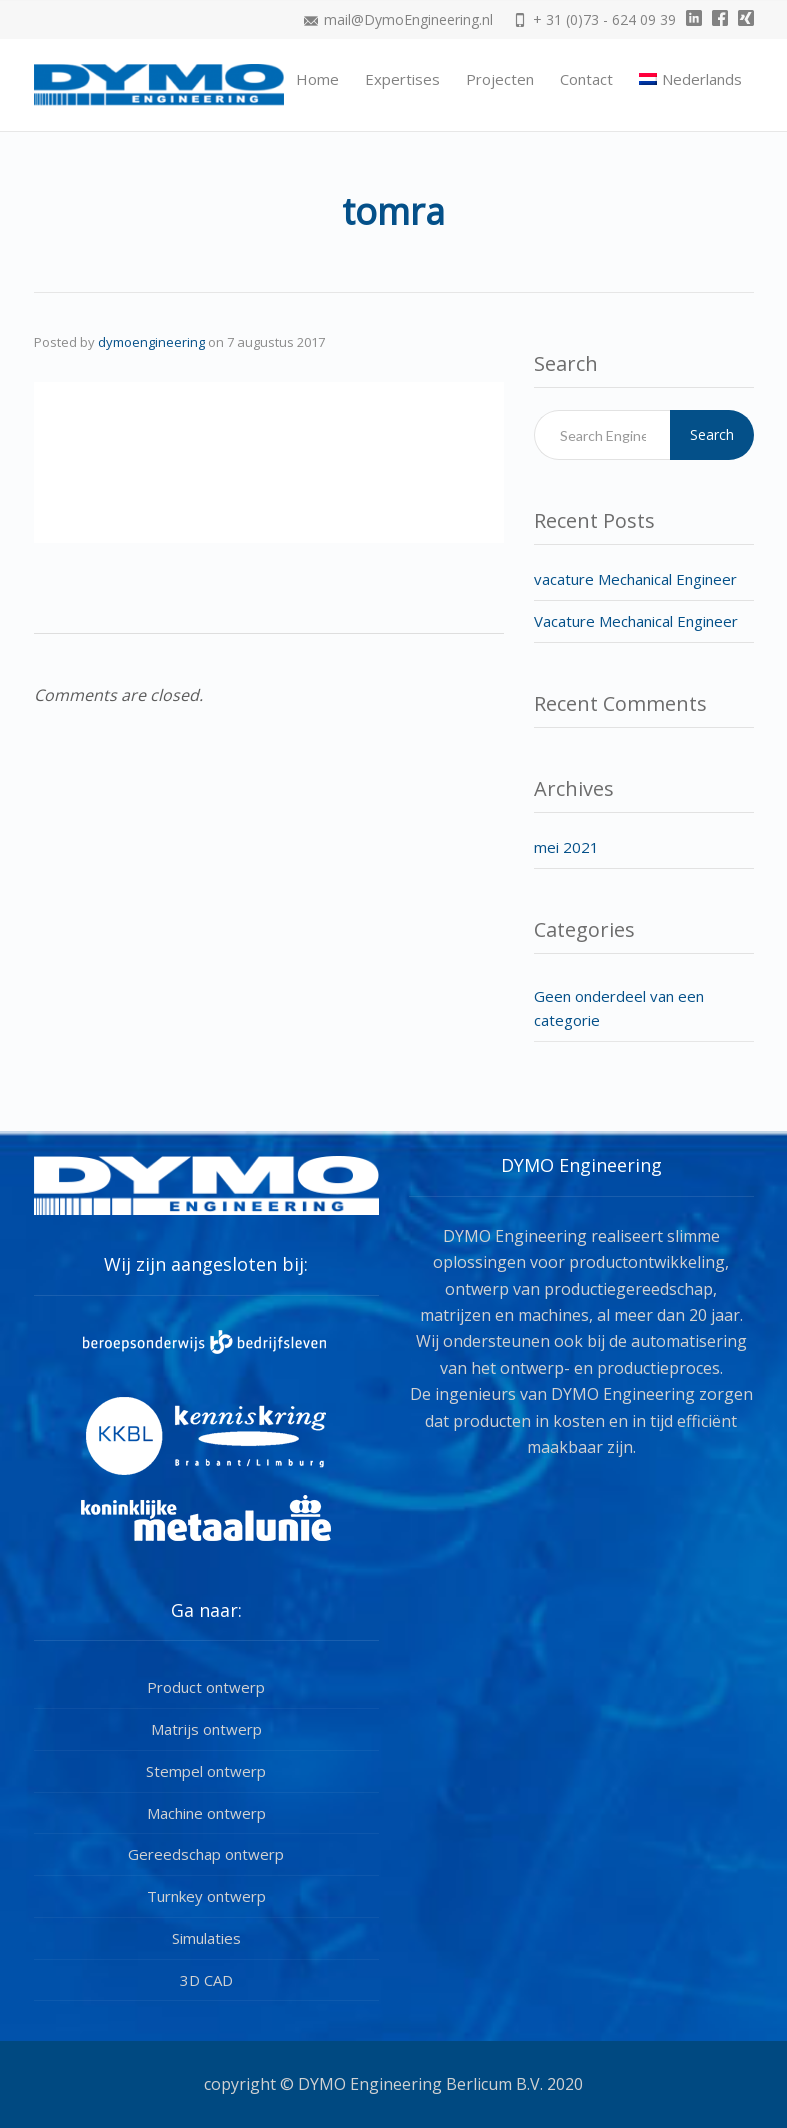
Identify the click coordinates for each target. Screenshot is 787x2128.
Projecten (500, 79)
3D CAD (206, 1980)
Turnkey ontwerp (206, 1896)
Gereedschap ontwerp (206, 1854)
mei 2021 (566, 847)
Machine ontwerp (206, 1813)
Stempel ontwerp (206, 1771)
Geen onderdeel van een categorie (619, 1008)
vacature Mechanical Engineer (635, 579)
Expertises (402, 79)
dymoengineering (151, 342)
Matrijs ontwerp (206, 1729)
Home (317, 79)
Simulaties (206, 1938)
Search (712, 434)
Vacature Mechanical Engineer (636, 621)
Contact (586, 79)
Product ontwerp (206, 1687)
